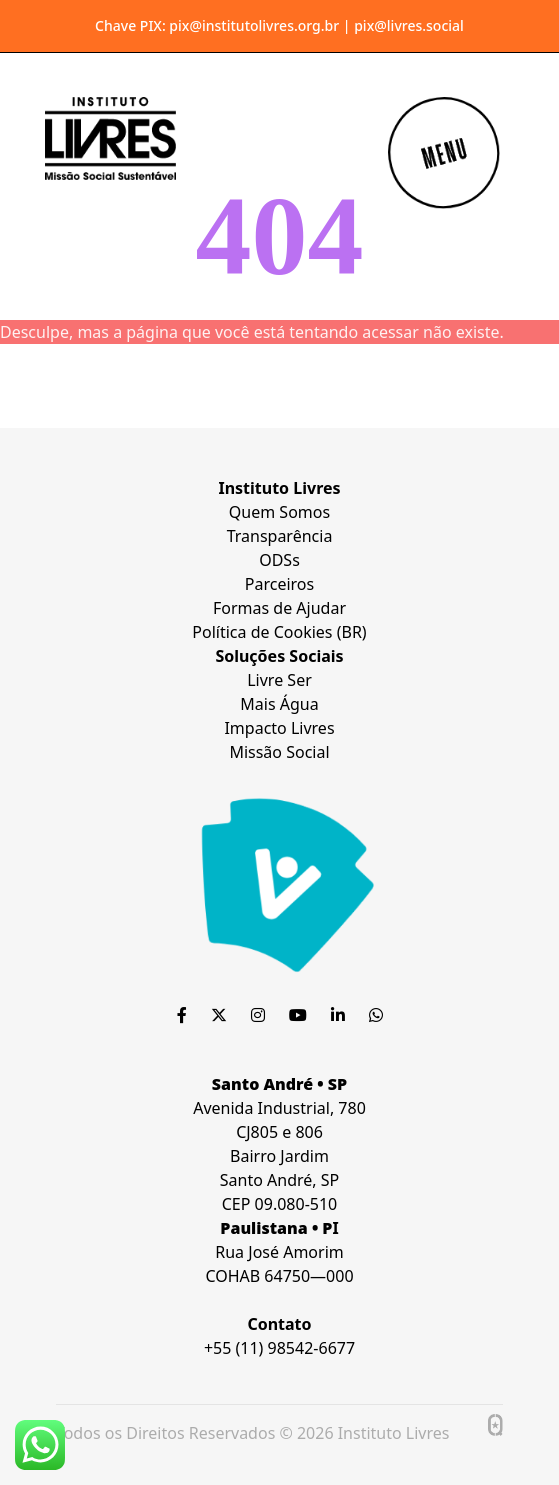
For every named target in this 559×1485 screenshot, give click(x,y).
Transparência (280, 536)
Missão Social (279, 752)
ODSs (279, 560)
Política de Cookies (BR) (279, 632)
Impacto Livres (279, 728)
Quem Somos (279, 512)
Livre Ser (279, 680)
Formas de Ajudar (279, 608)
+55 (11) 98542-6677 (279, 1348)
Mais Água (279, 704)
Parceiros (279, 584)
